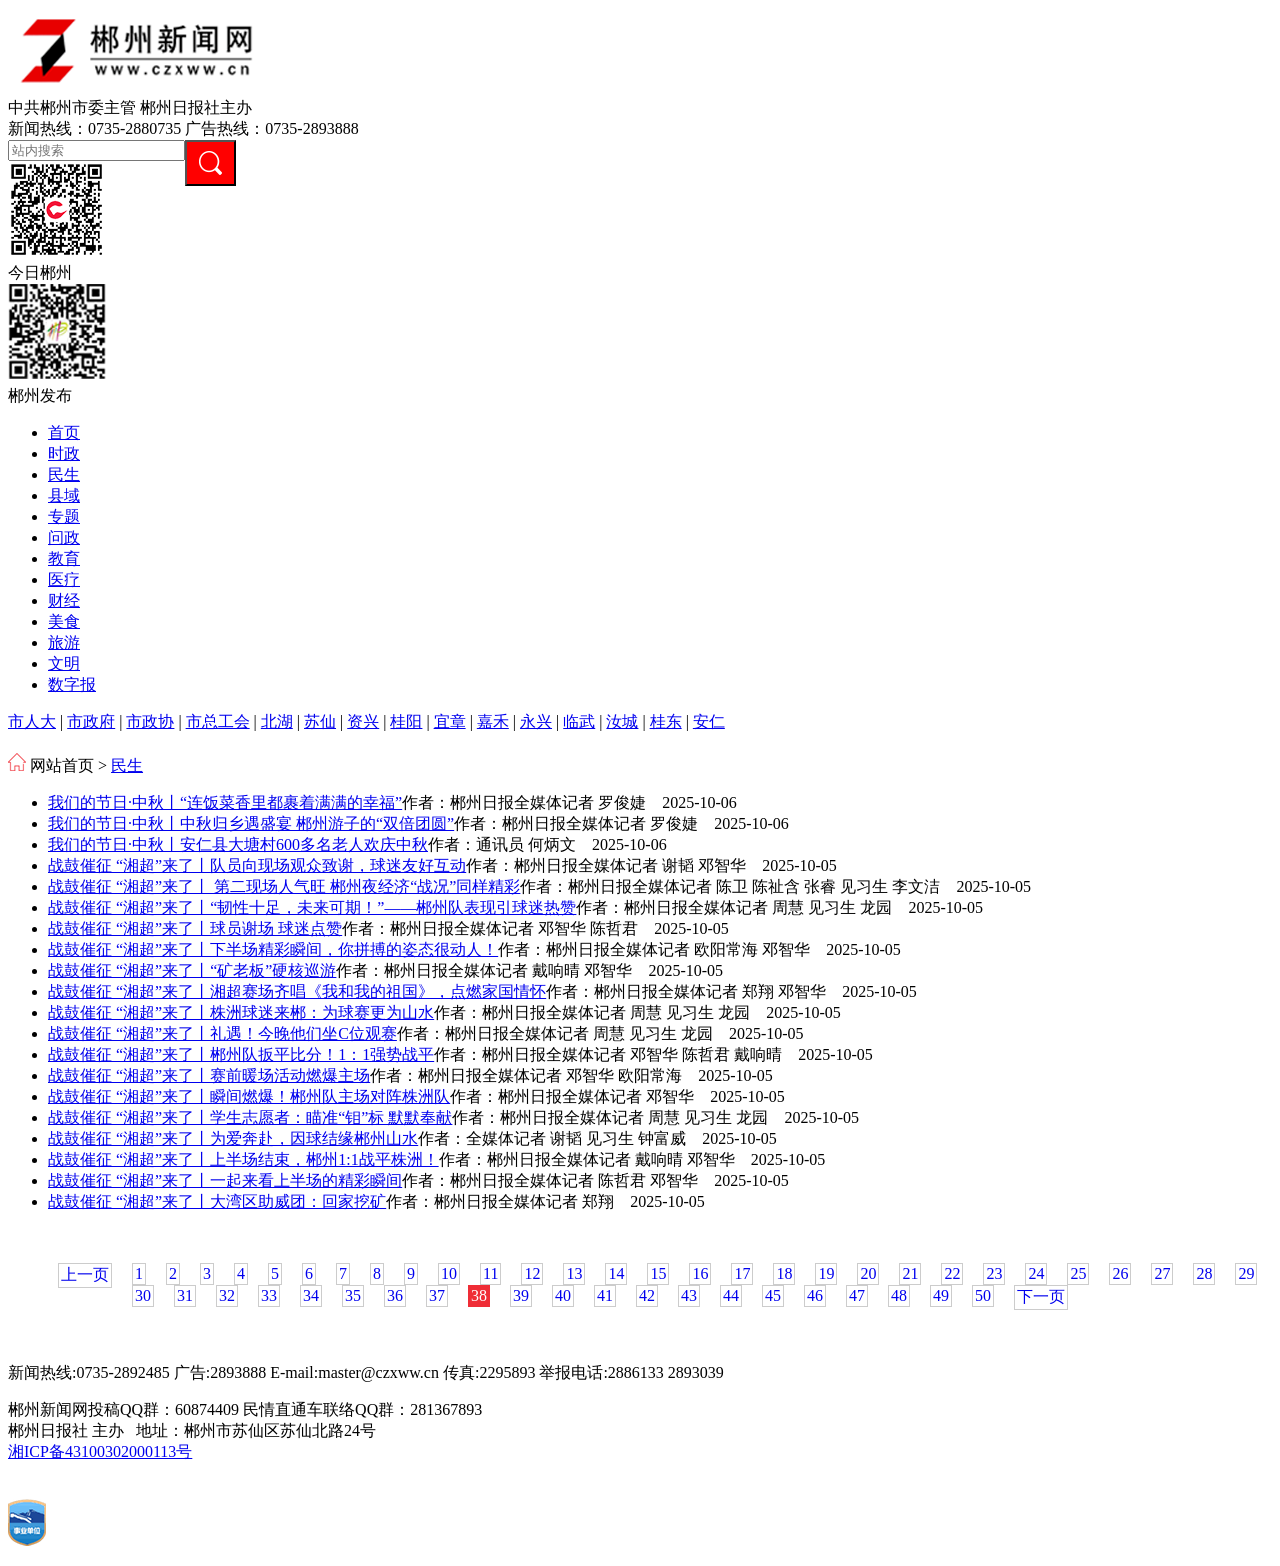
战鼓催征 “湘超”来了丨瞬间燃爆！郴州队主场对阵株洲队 (249, 1096)
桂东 (666, 721)
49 (941, 1295)
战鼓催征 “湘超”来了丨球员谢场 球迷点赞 (195, 928)
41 (605, 1295)
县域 (64, 495)
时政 (64, 453)
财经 (64, 600)
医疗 (64, 579)
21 (910, 1273)
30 (143, 1295)
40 (563, 1295)
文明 (64, 663)
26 (1120, 1273)
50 (983, 1295)
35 (353, 1295)
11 (490, 1273)
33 (269, 1295)
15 (658, 1273)
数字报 (72, 684)
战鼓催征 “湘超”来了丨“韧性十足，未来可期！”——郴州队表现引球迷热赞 (312, 907)
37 (437, 1295)
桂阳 (406, 721)
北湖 (277, 721)
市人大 (32, 721)
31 (185, 1295)
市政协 (150, 721)
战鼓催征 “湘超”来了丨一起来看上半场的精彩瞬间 (225, 1180)
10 (449, 1273)
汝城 (622, 721)
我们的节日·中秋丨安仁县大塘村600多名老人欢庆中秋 (238, 844)
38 (479, 1295)
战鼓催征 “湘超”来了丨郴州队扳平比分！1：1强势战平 (241, 1054)
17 (742, 1273)
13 (574, 1273)
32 (227, 1295)
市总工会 (218, 721)
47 (857, 1295)
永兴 (536, 721)
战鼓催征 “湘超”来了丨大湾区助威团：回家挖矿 (217, 1201)
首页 (64, 432)
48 (899, 1295)
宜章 (450, 721)
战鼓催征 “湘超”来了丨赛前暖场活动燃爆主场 (209, 1075)
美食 (64, 621)
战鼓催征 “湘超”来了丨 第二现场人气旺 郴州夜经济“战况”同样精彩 (284, 886)
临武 (579, 721)
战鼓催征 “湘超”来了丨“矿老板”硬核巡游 (192, 970)
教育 (64, 558)
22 (952, 1273)
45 (773, 1295)
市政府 (91, 721)
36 (395, 1295)
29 (1246, 1273)
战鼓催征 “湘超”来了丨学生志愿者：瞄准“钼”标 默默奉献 (250, 1117)
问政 (64, 537)
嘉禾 (493, 721)
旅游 (64, 642)
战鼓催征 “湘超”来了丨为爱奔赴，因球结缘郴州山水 (233, 1138)
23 (994, 1273)
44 (731, 1295)
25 (1078, 1273)
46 (815, 1295)
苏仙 (320, 721)
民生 (64, 474)
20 (868, 1273)
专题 (64, 516)
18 (784, 1273)
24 (1036, 1273)
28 (1204, 1273)
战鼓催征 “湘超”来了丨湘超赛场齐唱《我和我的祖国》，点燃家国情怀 (297, 991)
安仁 (709, 721)
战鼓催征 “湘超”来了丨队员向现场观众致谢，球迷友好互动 (257, 865)
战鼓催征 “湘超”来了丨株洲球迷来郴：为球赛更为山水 (241, 1012)
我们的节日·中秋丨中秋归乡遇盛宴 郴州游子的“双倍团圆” (251, 823)
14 (616, 1273)
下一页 (1041, 1296)
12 (532, 1273)
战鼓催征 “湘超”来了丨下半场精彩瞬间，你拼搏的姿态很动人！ (273, 949)
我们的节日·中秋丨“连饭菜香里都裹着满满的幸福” (225, 802)
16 (700, 1273)
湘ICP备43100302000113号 (100, 1451)
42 (647, 1295)
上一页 (85, 1274)
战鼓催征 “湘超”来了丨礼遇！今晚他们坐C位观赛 (222, 1033)
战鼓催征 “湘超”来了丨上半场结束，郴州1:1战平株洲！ (243, 1159)
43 (689, 1295)
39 (521, 1295)
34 (311, 1295)
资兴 (363, 721)
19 (826, 1273)
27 (1162, 1273)
